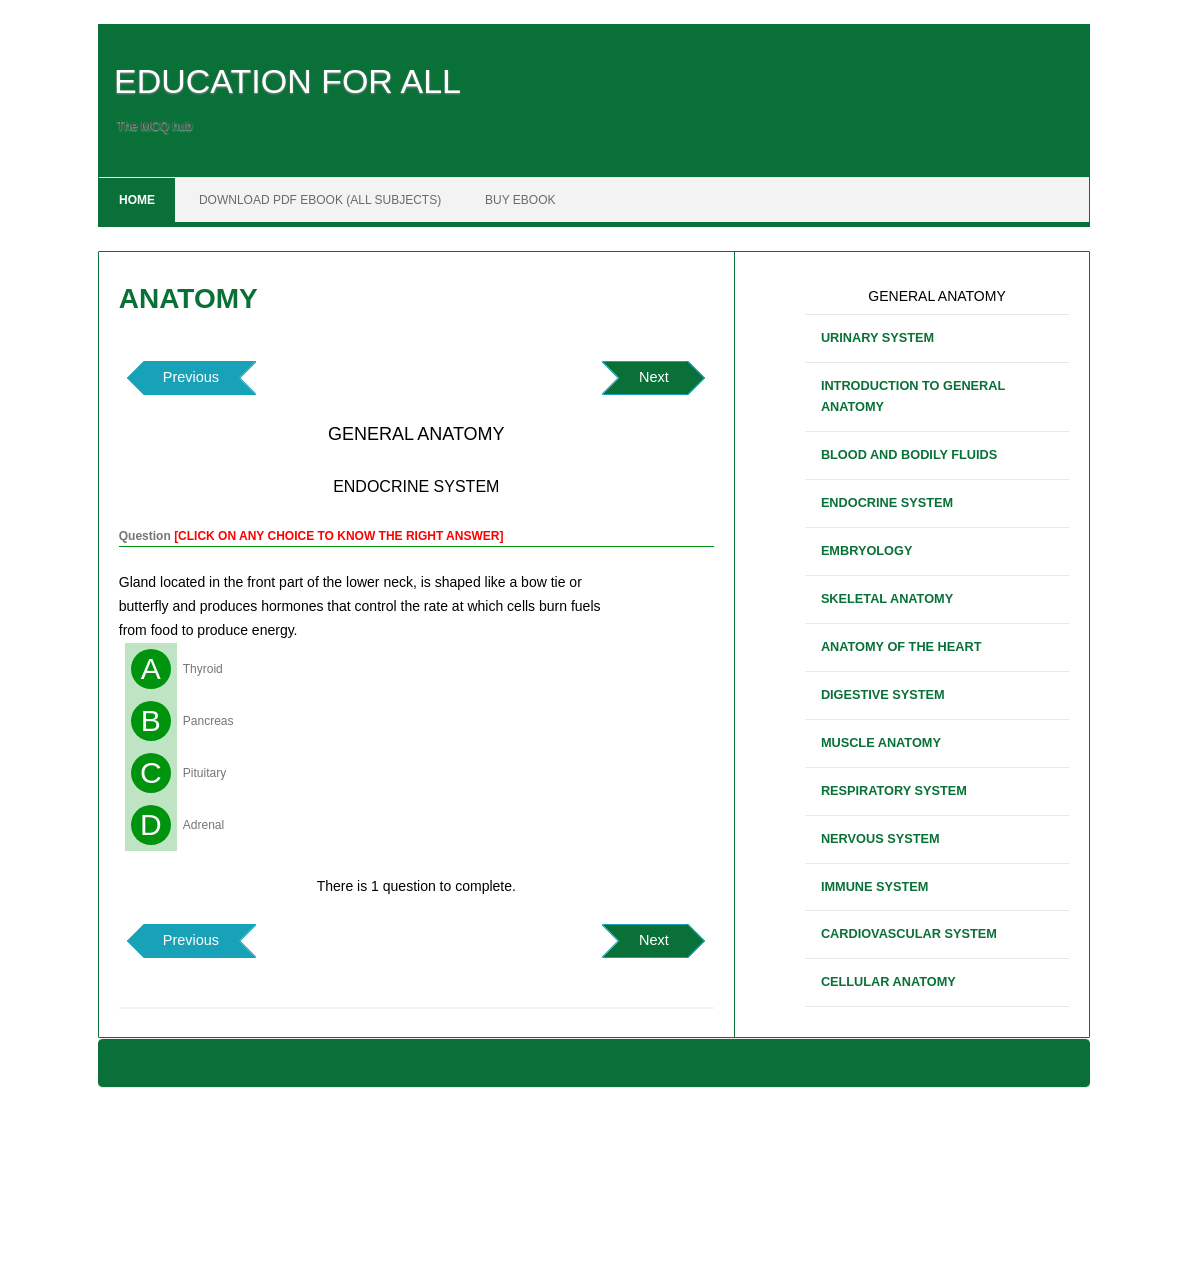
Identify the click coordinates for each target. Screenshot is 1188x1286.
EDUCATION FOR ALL (287, 81)
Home (137, 200)
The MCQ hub (154, 126)
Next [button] (654, 377)
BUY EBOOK (520, 200)
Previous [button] (191, 377)
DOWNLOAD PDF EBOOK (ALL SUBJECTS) (320, 200)
